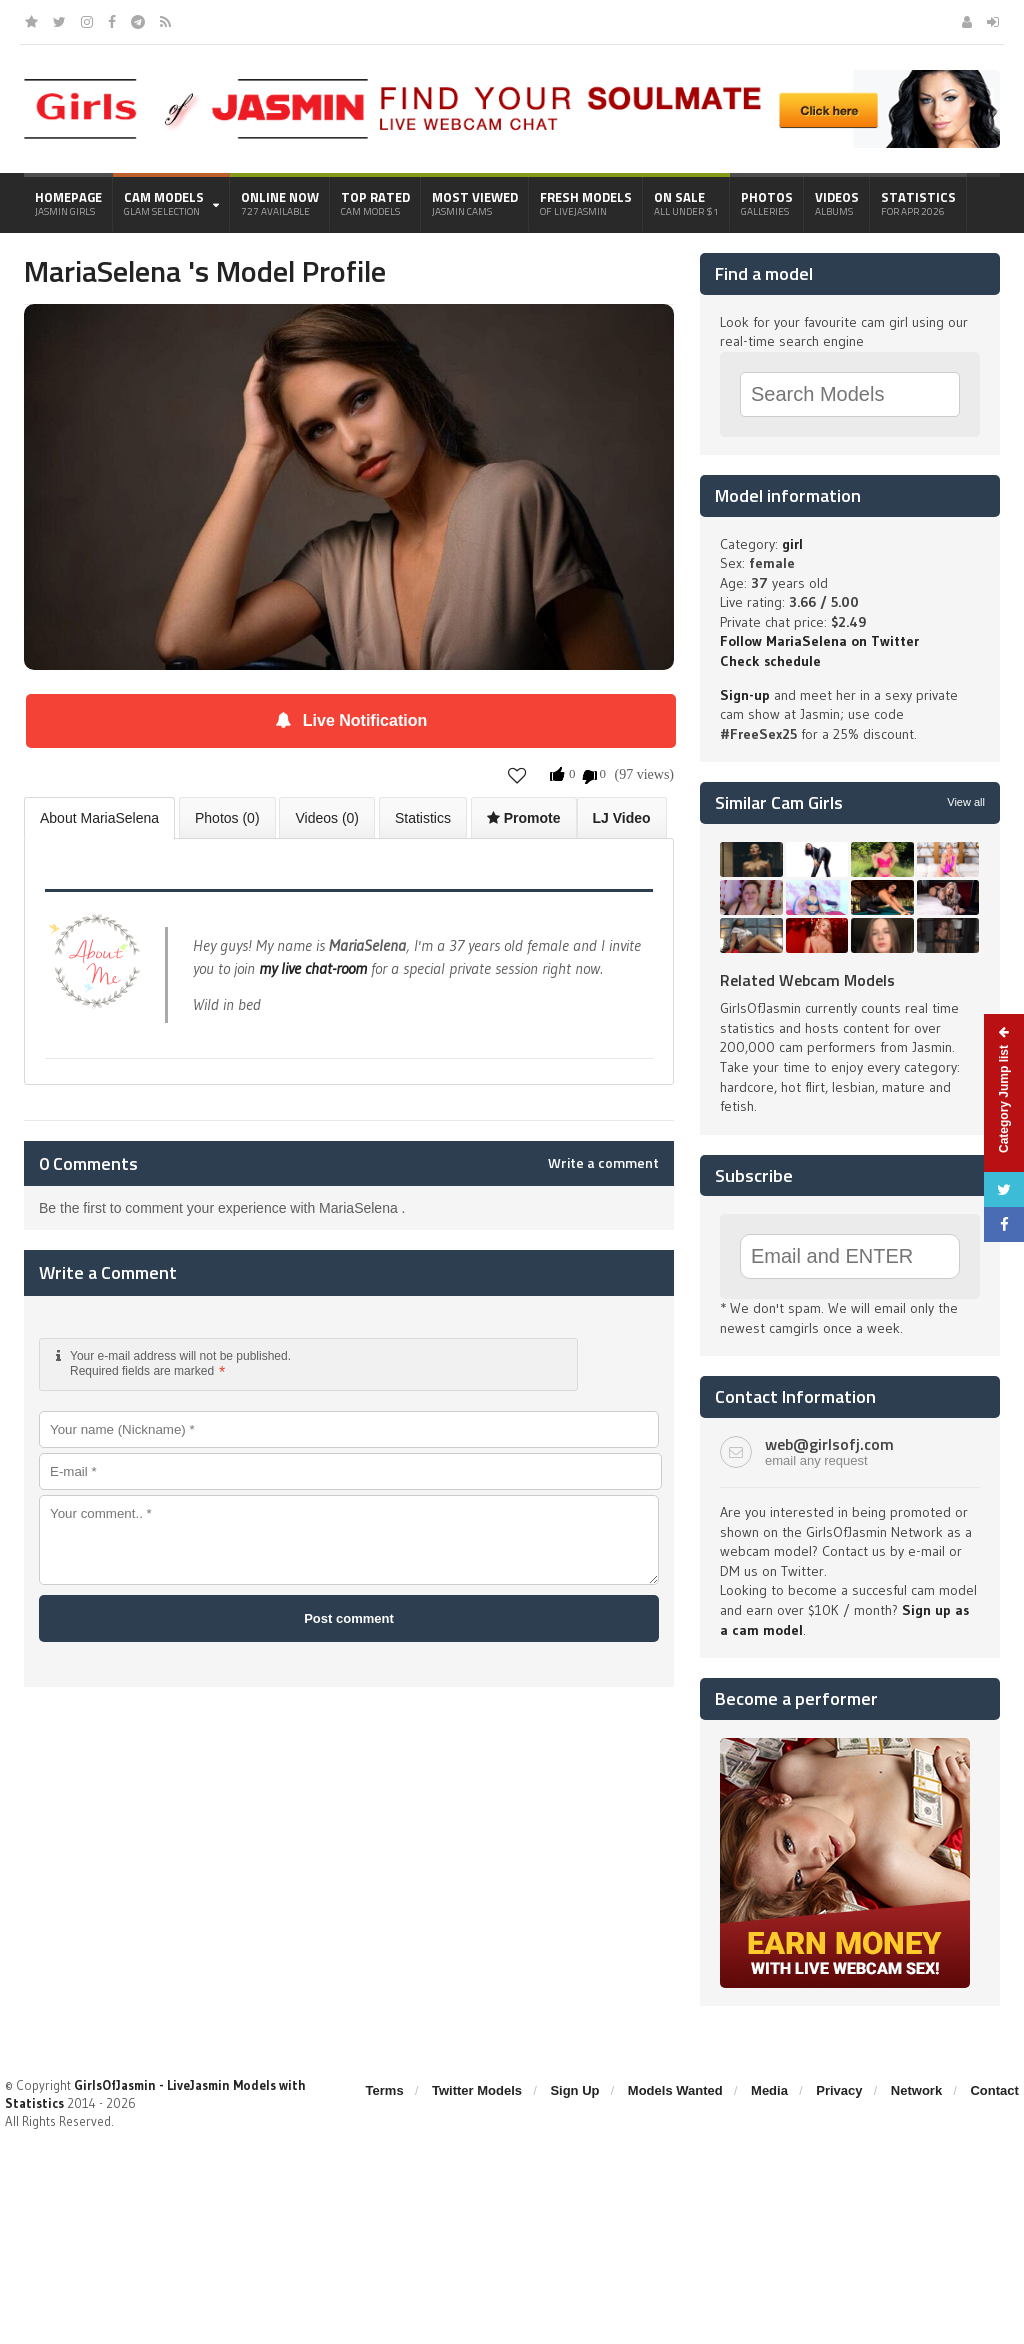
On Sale (686, 203)
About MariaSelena (99, 818)
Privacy (839, 2090)
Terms (385, 2090)
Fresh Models (586, 203)
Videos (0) (327, 818)
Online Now (280, 203)
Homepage (68, 203)
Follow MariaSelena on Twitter (819, 641)
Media (769, 2090)
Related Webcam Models (807, 980)
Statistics (918, 203)
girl (792, 544)
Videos (837, 203)
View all (966, 802)
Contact (994, 2090)
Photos (767, 203)
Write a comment (603, 1163)
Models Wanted (675, 2090)
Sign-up (745, 695)
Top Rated (375, 203)
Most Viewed (475, 203)
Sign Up (574, 2090)
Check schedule (770, 661)
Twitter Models (477, 2090)
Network (916, 2090)
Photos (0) (227, 818)
